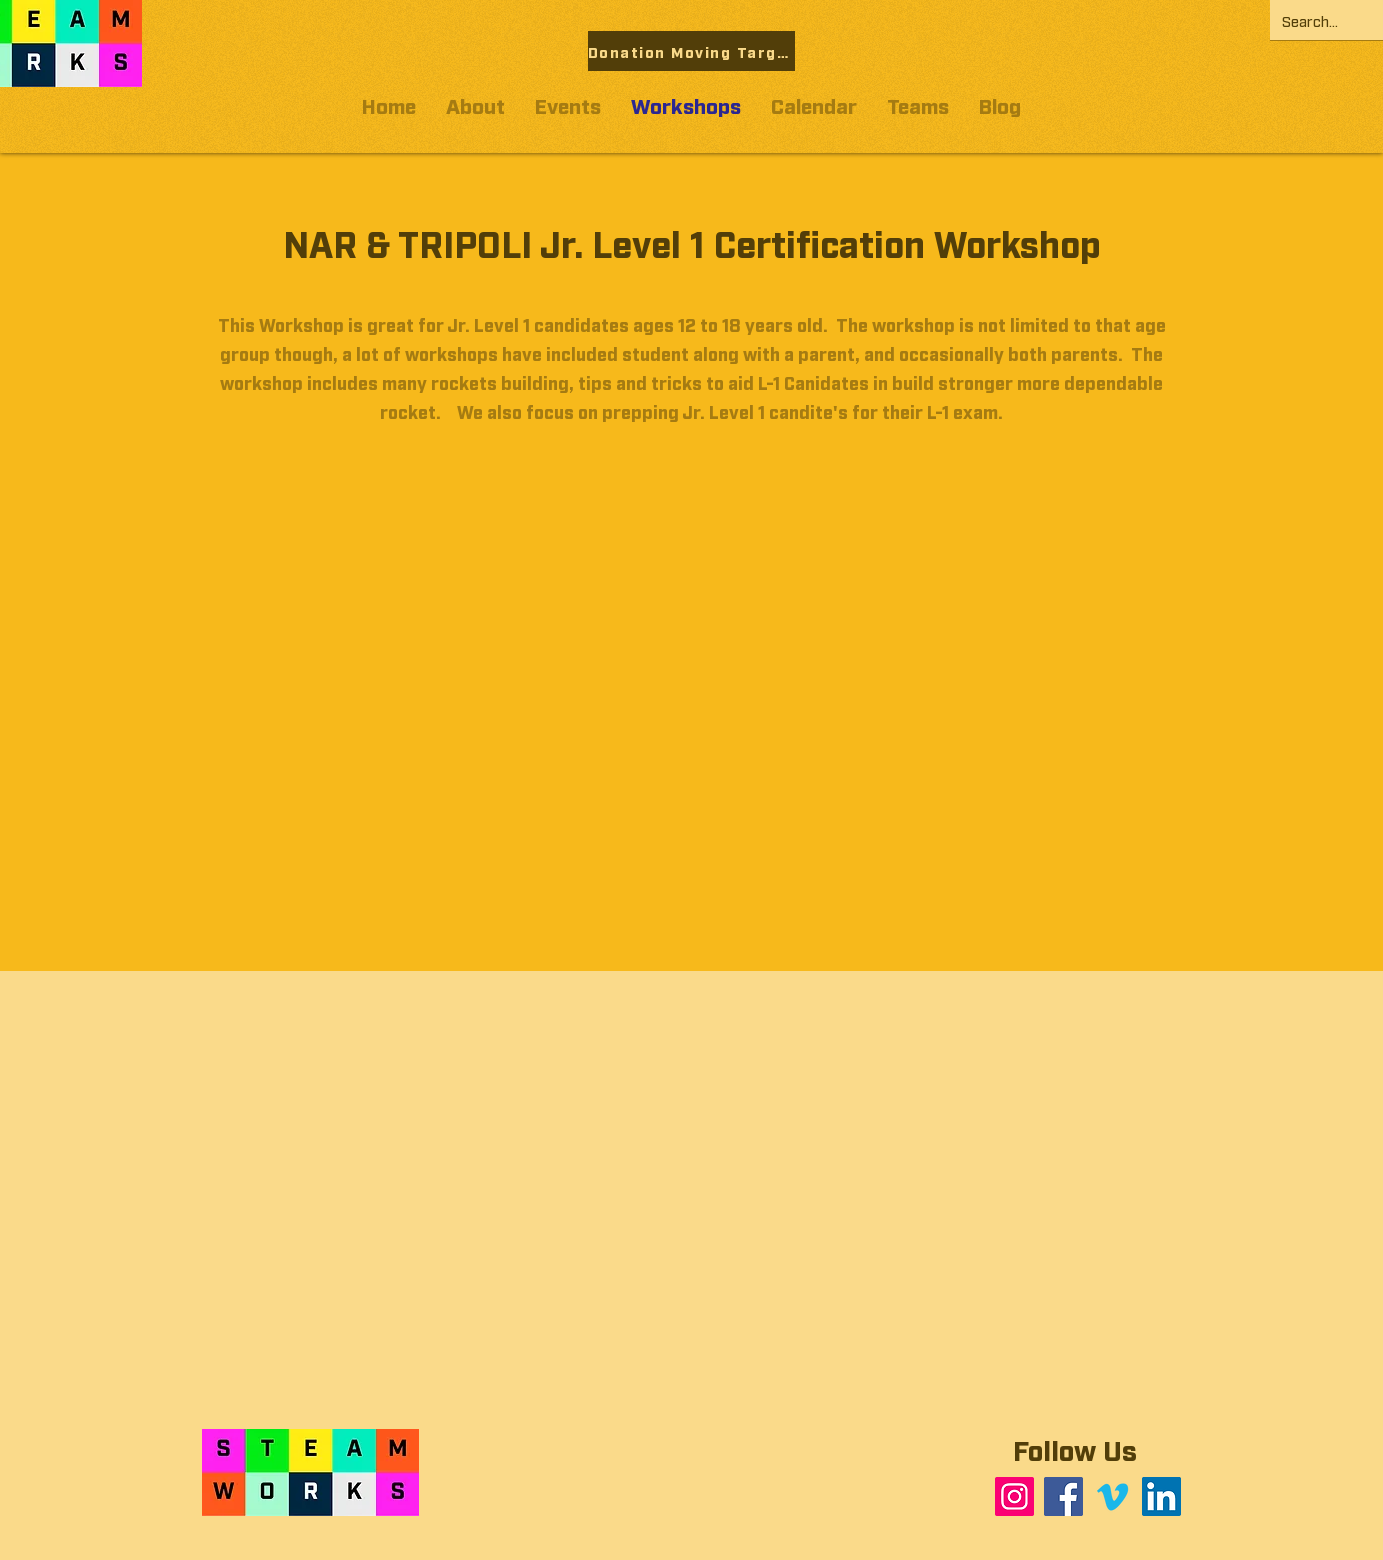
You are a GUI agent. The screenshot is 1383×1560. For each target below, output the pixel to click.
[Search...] (1324, 20)
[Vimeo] (1112, 1496)
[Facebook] (1063, 1496)
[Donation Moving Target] (691, 51)
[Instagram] (1014, 1496)
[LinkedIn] (1161, 1496)
